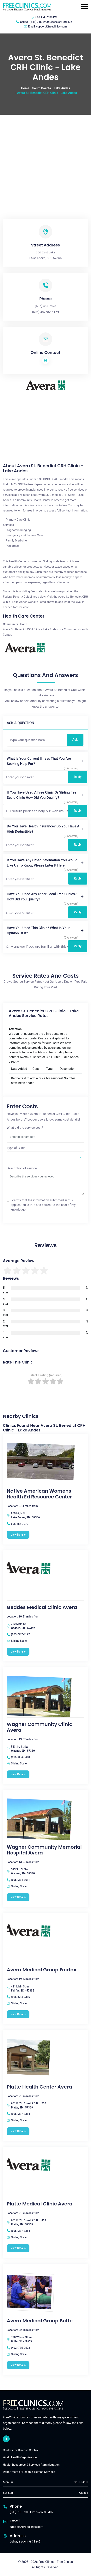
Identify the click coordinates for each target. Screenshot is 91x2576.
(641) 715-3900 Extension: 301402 (51, 21)
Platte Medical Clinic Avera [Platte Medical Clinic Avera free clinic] (40, 2204)
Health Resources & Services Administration (31, 2464)
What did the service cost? (25, 1127)
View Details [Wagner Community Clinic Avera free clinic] (18, 1774)
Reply (78, 777)
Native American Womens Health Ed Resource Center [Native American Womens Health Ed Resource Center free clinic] (39, 1494)
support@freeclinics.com (51, 26)
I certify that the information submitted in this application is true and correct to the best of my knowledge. (43, 1204)
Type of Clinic (16, 1148)
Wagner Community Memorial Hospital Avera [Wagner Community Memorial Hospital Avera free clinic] (44, 1850)
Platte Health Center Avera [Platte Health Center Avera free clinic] (39, 2087)
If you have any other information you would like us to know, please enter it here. (43, 862)
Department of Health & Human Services (29, 2472)
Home (25, 88)
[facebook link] (6, 2438)
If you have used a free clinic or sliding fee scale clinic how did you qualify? (43, 795)
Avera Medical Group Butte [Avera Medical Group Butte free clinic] (40, 2321)
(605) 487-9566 (42, 312)
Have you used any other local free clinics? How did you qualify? (43, 896)
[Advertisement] (45, 162)
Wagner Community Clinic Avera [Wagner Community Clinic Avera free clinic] (39, 1727)
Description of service (22, 1168)
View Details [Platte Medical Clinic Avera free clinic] (18, 2248)
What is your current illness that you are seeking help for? (43, 761)
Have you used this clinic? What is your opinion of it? (43, 930)
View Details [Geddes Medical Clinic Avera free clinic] (18, 1651)
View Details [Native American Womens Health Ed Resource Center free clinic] (18, 1534)
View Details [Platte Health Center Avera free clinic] (18, 2131)
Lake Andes (62, 88)
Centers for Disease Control (20, 2450)
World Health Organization (20, 2457)
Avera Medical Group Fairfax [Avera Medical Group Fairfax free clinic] (41, 1970)
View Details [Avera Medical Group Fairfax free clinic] (18, 2014)
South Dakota (41, 88)
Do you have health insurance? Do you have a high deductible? (43, 828)
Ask (75, 739)
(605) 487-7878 (45, 306)
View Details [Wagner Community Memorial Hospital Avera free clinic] (18, 1897)
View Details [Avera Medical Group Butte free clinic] (18, 2365)
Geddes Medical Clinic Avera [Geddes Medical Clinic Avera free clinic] (42, 1607)
